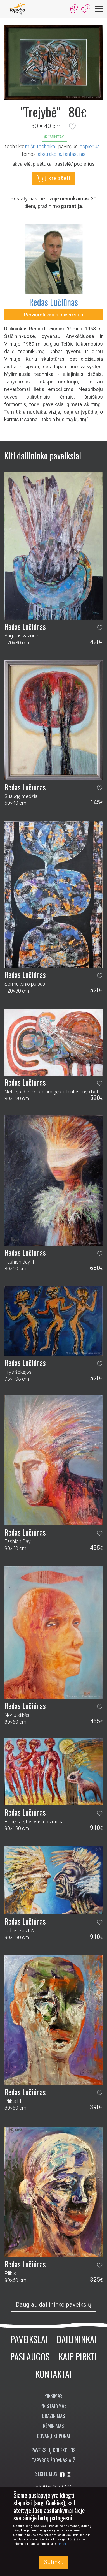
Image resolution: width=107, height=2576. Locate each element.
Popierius (90, 146)
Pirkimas (53, 2395)
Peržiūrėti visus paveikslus (53, 315)
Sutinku (53, 2562)
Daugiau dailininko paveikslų (53, 2304)
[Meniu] (99, 8)
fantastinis (74, 154)
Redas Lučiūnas (53, 301)
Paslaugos (30, 2356)
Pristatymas (54, 2405)
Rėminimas (53, 2425)
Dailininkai (77, 2339)
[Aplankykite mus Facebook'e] (63, 2475)
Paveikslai (29, 2339)
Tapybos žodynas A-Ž (53, 2460)
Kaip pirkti (78, 2356)
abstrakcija (49, 154)
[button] (72, 126)
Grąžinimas (53, 2415)
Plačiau (64, 2544)
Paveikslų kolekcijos (54, 2450)
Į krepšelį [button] (53, 178)
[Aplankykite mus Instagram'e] (69, 2475)
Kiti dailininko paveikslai (42, 455)
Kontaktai (53, 2373)
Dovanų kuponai (53, 2435)
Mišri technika (40, 146)
